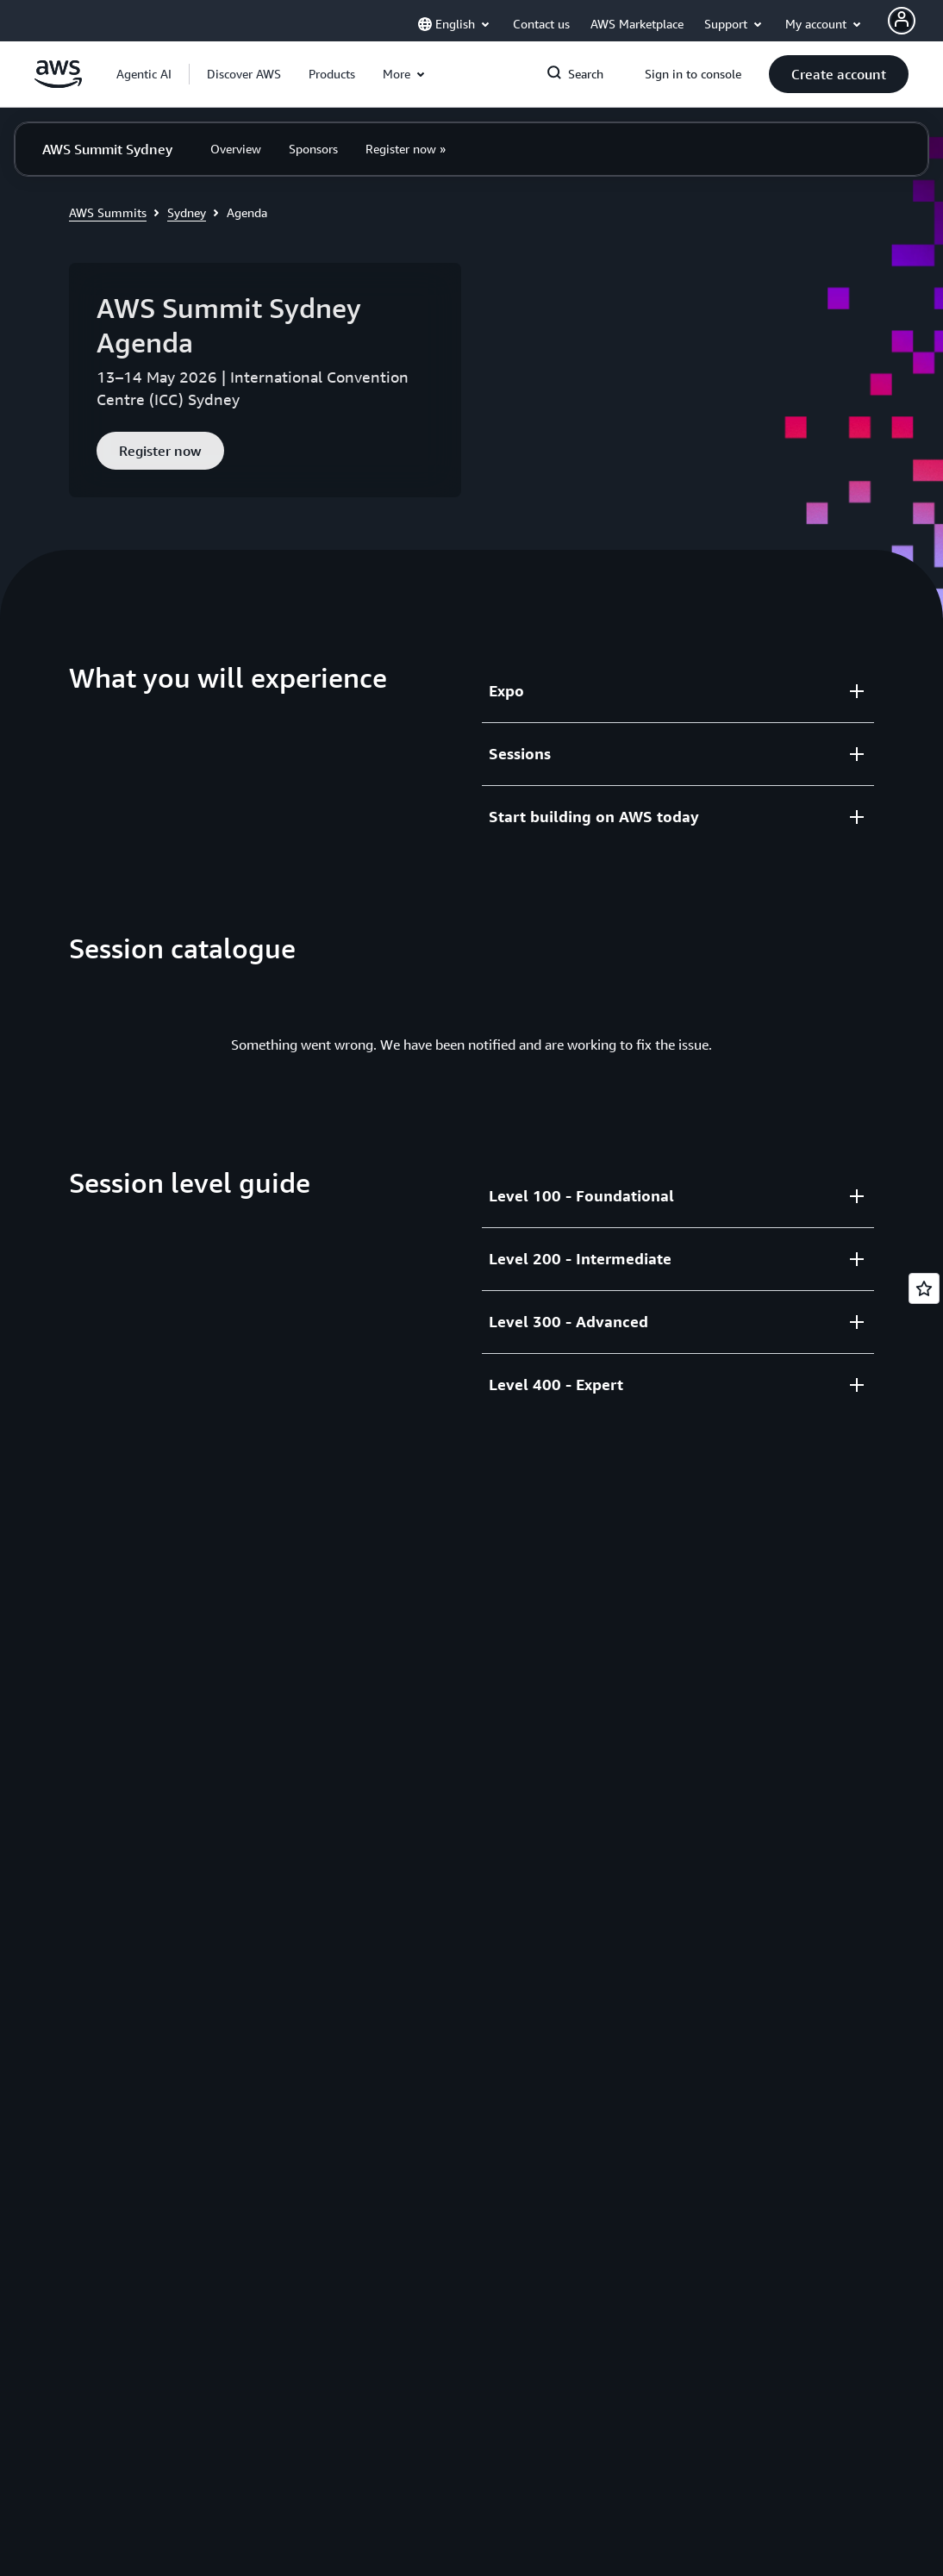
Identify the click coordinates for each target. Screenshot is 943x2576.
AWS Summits (108, 212)
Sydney (186, 212)
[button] (244, 74)
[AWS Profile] (901, 20)
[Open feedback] (924, 1288)
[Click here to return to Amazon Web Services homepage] (58, 83)
